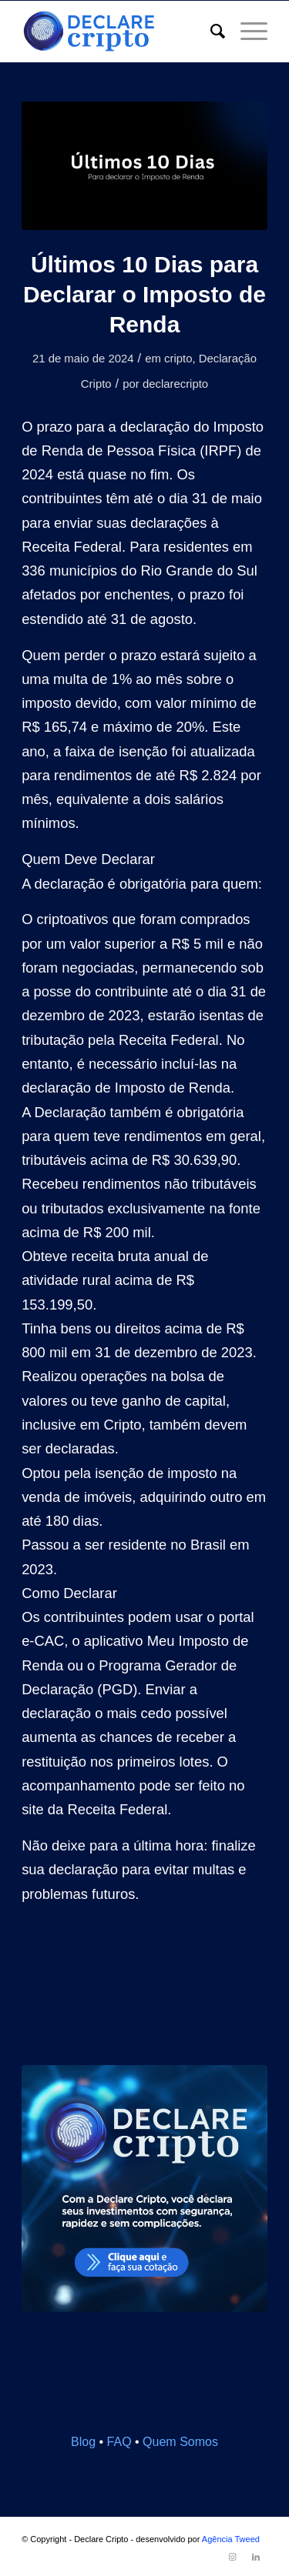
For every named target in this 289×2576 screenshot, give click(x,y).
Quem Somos (180, 2441)
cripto (178, 358)
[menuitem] (210, 31)
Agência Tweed (231, 2539)
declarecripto (175, 384)
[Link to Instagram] (232, 2556)
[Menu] (246, 31)
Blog (83, 2441)
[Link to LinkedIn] (255, 2556)
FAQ (119, 2441)
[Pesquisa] (210, 31)
